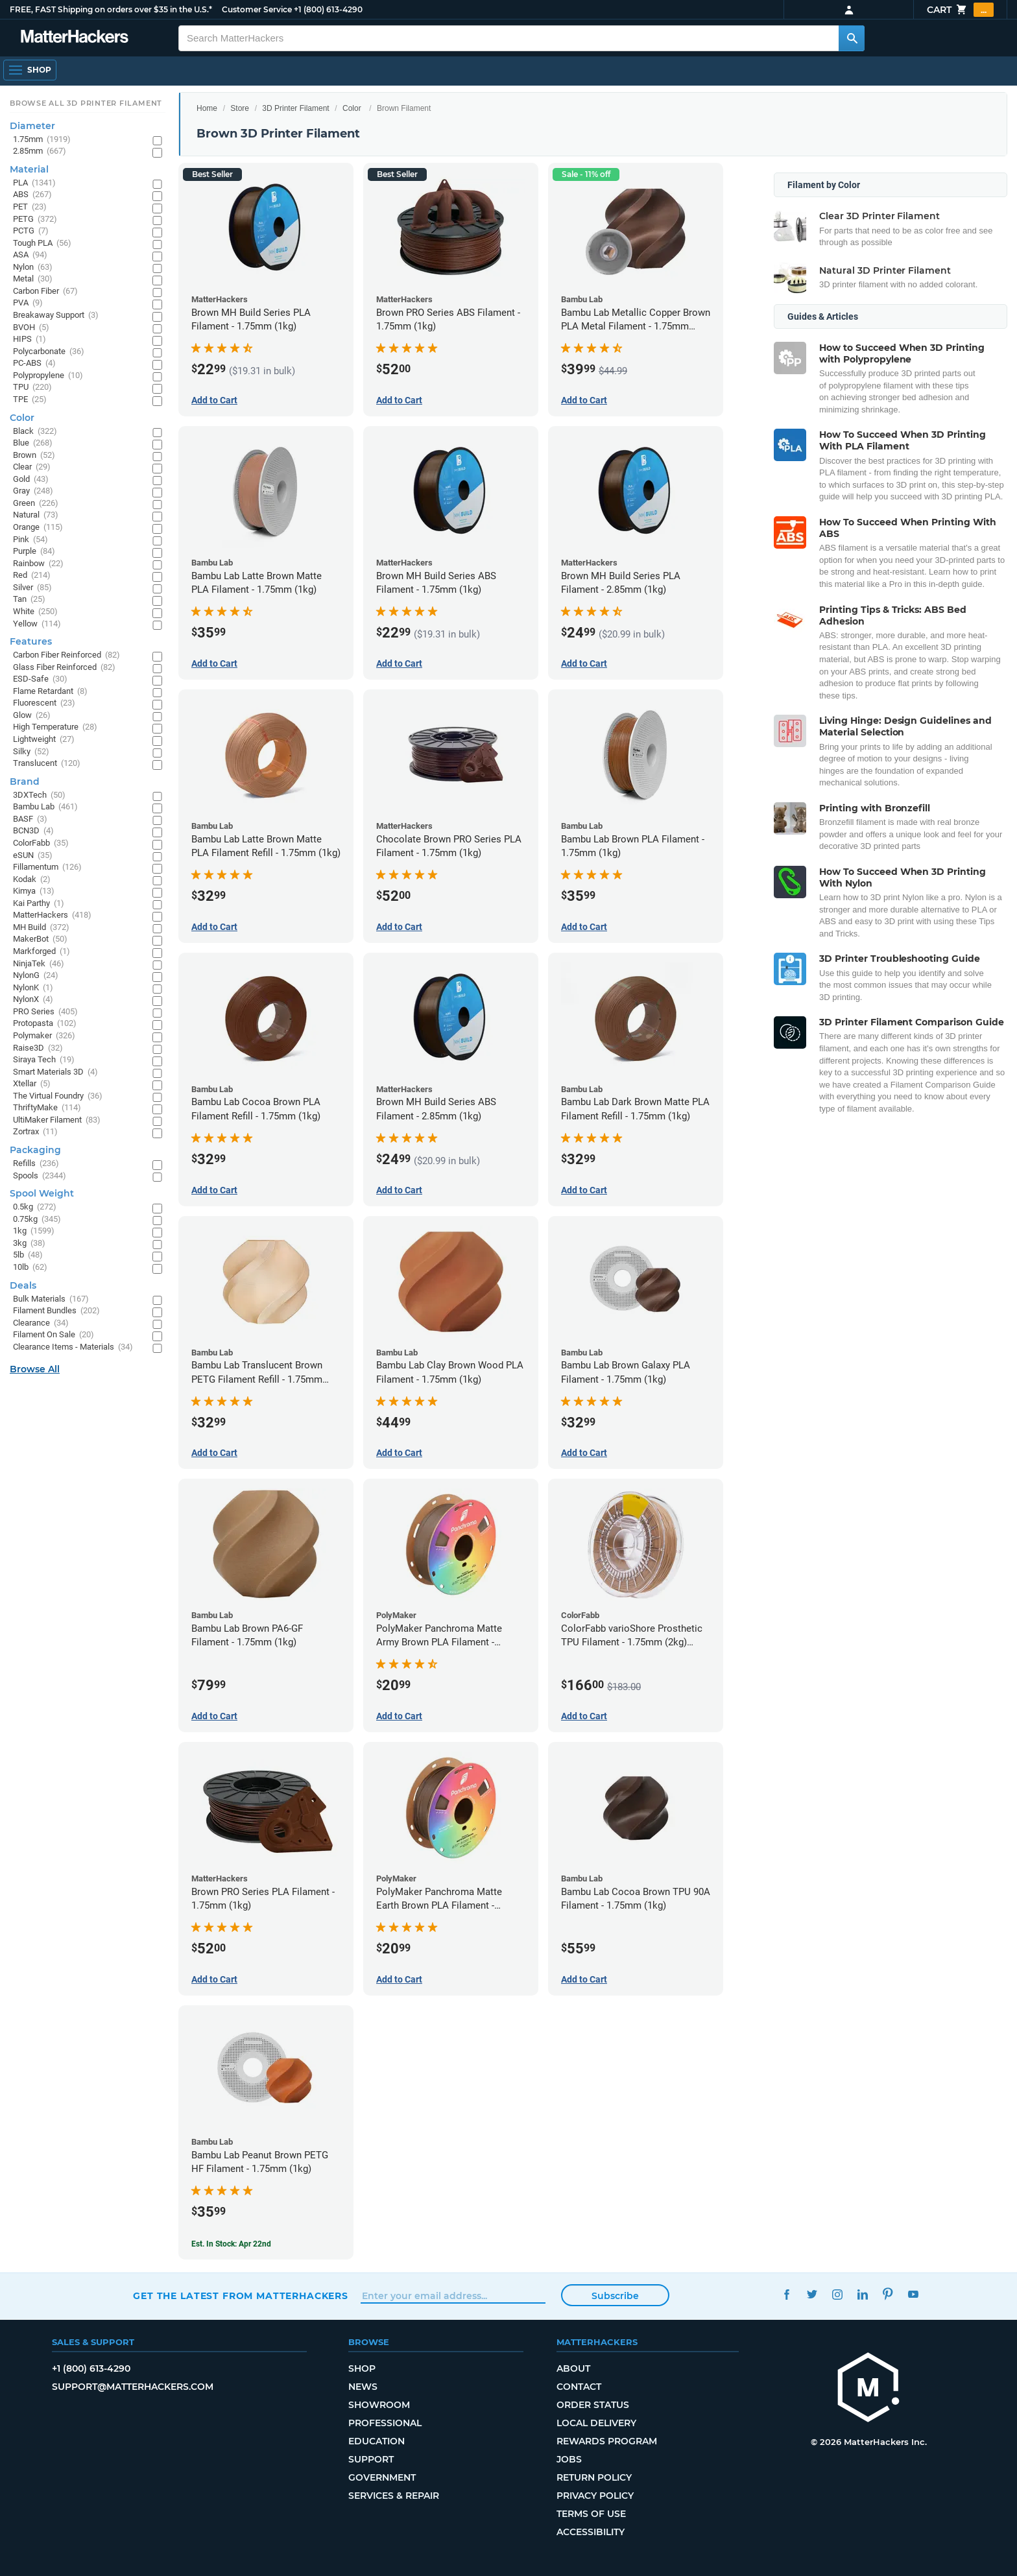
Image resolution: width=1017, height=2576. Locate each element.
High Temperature (55, 727)
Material (29, 169)
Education (376, 2441)
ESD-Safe (40, 679)
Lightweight (44, 739)
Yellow (37, 624)
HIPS (29, 339)
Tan (29, 599)
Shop (362, 2368)
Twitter (811, 2294)
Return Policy (594, 2477)
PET (30, 207)
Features (31, 641)
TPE (30, 400)
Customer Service (257, 9)
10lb (30, 1267)
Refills (36, 1164)
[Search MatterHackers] (852, 38)
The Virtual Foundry (57, 1096)
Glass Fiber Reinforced (64, 668)
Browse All (35, 1369)
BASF (30, 819)
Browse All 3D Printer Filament (86, 103)
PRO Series (45, 1012)
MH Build (41, 928)
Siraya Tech (44, 1060)
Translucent (46, 763)
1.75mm (42, 140)
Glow (32, 716)
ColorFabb (41, 843)
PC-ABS (34, 363)
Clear (32, 467)
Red (32, 575)
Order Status (592, 2405)
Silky (31, 752)
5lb (28, 1255)
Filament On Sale (53, 1335)
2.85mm (39, 151)
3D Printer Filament (295, 108)
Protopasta (45, 1024)
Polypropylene (48, 376)
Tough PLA (42, 243)
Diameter (32, 126)
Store (239, 108)
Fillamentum (47, 867)
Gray (33, 491)
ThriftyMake (47, 1108)
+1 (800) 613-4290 (328, 9)
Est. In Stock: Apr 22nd (231, 2243)
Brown (34, 455)
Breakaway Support (56, 315)
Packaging (35, 1150)
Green (35, 503)
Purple (34, 551)
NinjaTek (38, 964)
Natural (35, 515)
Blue (33, 443)
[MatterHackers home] (868, 2389)
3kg (29, 1243)
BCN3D (33, 831)
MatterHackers (52, 915)
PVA (28, 303)
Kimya (33, 891)
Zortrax (35, 1132)
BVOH (31, 328)
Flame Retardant (50, 692)
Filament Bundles (56, 1311)
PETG (35, 219)
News (362, 2386)
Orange (38, 527)
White (35, 612)
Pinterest (887, 2294)
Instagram (837, 2294)
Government (382, 2477)
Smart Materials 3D (55, 1072)
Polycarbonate (48, 352)
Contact (578, 2386)
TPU (32, 387)
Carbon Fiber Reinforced (66, 655)
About (573, 2368)
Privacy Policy (595, 2495)
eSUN (33, 856)
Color (351, 108)
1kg (33, 1231)
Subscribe (615, 2296)
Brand (25, 781)
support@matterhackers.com (132, 2386)
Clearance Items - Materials (73, 1347)
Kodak (32, 880)
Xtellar (32, 1084)
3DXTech (39, 795)
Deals (23, 1285)
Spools (39, 1176)
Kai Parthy (38, 904)
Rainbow (38, 564)
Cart (960, 10)
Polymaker (44, 1036)
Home (207, 108)
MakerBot (40, 939)
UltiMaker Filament (57, 1120)
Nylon (33, 267)
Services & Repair (393, 2495)
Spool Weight (42, 1193)
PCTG (31, 231)
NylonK (33, 988)
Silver (32, 588)
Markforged (41, 952)
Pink (30, 540)
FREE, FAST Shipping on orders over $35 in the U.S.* (111, 9)
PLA (34, 183)
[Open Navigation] (29, 70)
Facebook (786, 2294)
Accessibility (590, 2532)
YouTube (913, 2294)
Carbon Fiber (45, 291)
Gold (31, 479)
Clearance (41, 1323)
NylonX (33, 1000)
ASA (30, 255)
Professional (385, 2423)
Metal (33, 279)
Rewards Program (606, 2441)
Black (35, 431)
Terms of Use (591, 2514)
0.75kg (37, 1219)
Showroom (379, 2405)
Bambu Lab (45, 807)
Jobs (569, 2459)
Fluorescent (44, 703)
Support (371, 2459)
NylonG (35, 976)
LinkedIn (862, 2294)
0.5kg (34, 1207)
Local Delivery (596, 2423)
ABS (32, 195)
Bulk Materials (51, 1299)
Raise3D (38, 1048)
